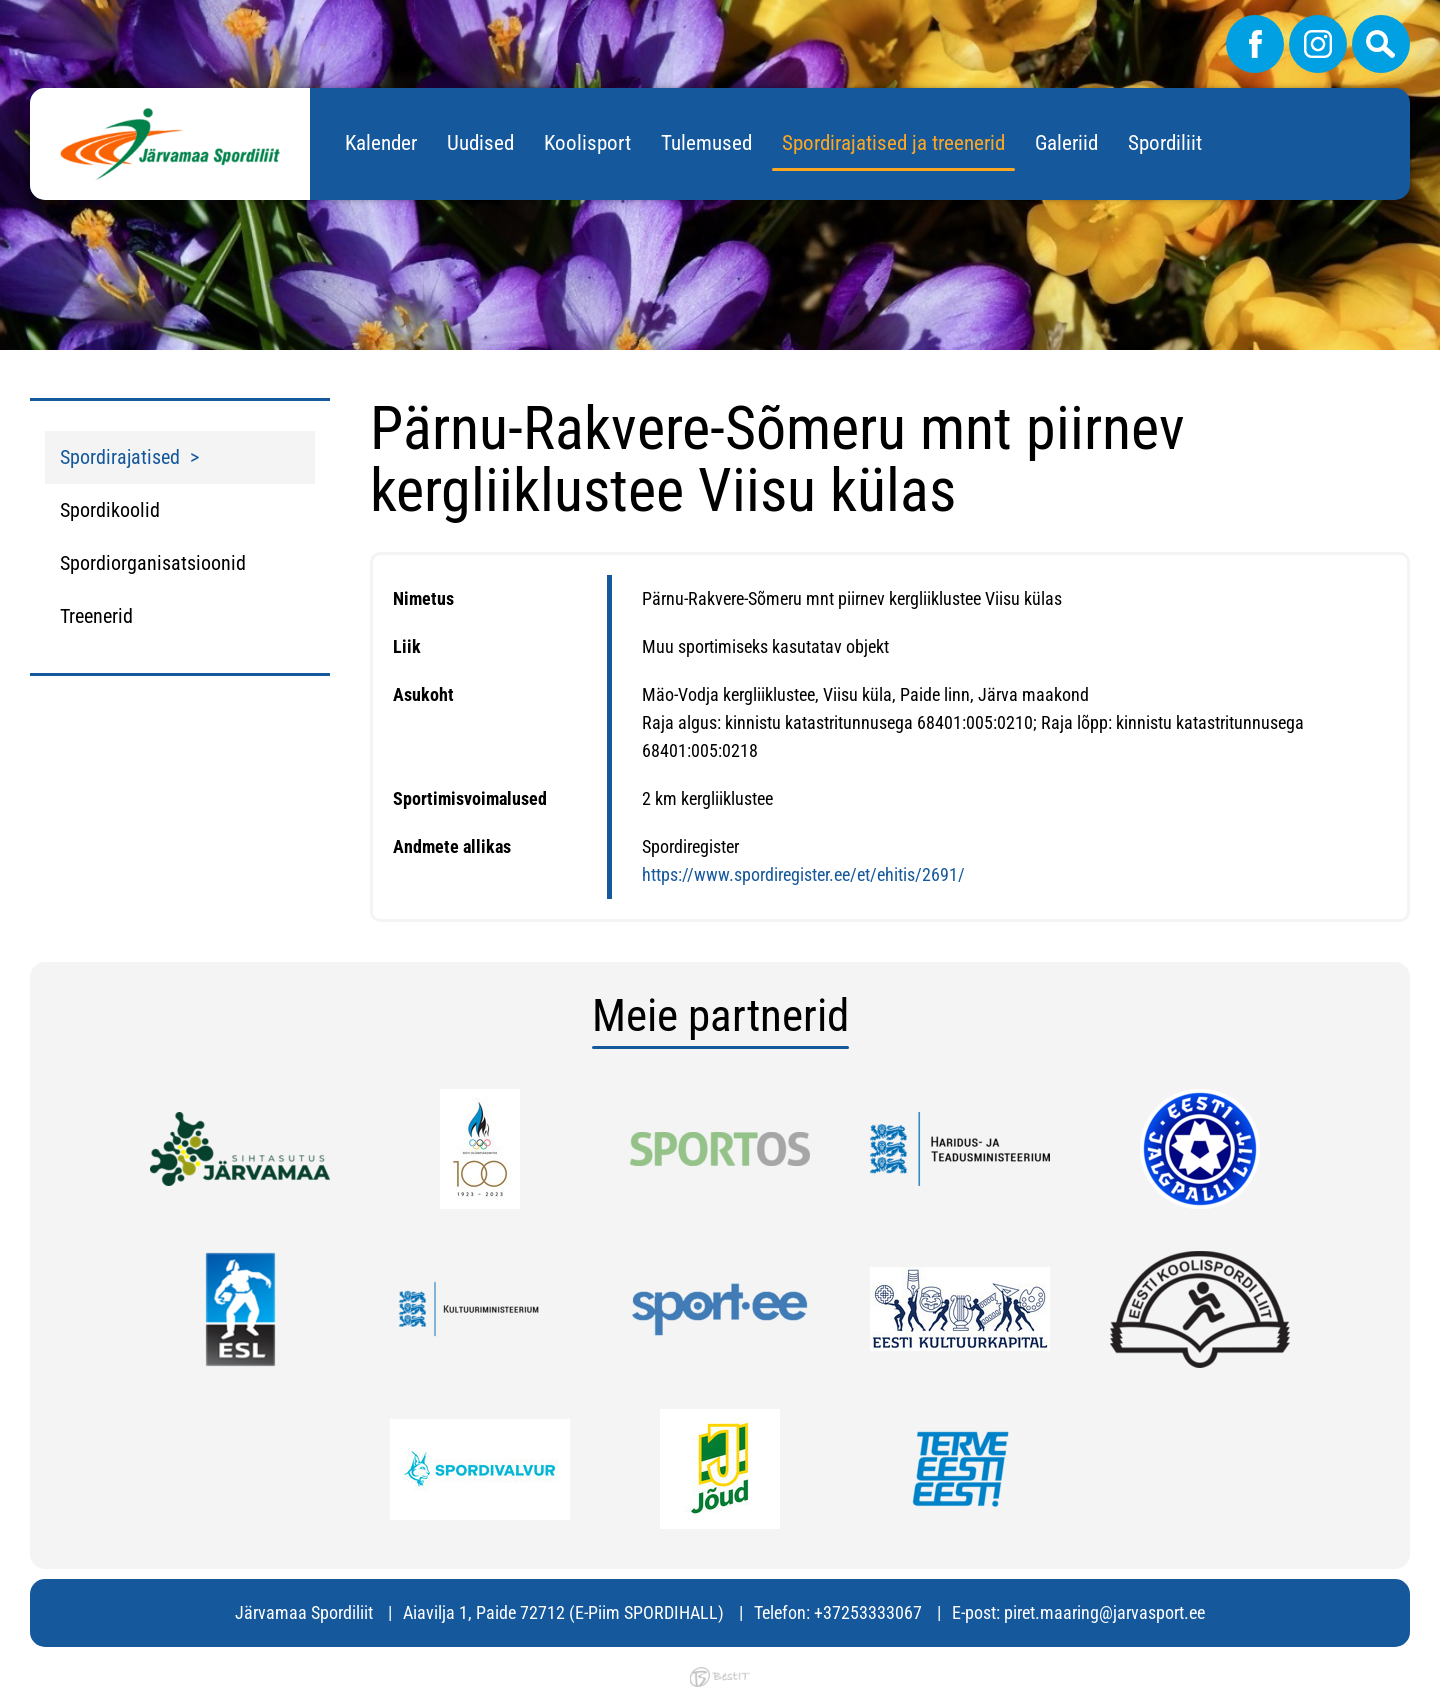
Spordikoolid (110, 510)
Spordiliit (1165, 143)
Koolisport (587, 143)
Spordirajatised (120, 457)
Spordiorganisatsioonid (153, 563)
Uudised (480, 143)
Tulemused (706, 143)
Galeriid (1066, 143)
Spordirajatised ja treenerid (893, 143)
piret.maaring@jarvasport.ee (1104, 1612)
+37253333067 (868, 1612)
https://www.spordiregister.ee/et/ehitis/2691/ (803, 874)
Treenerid (96, 616)
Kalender (381, 143)
